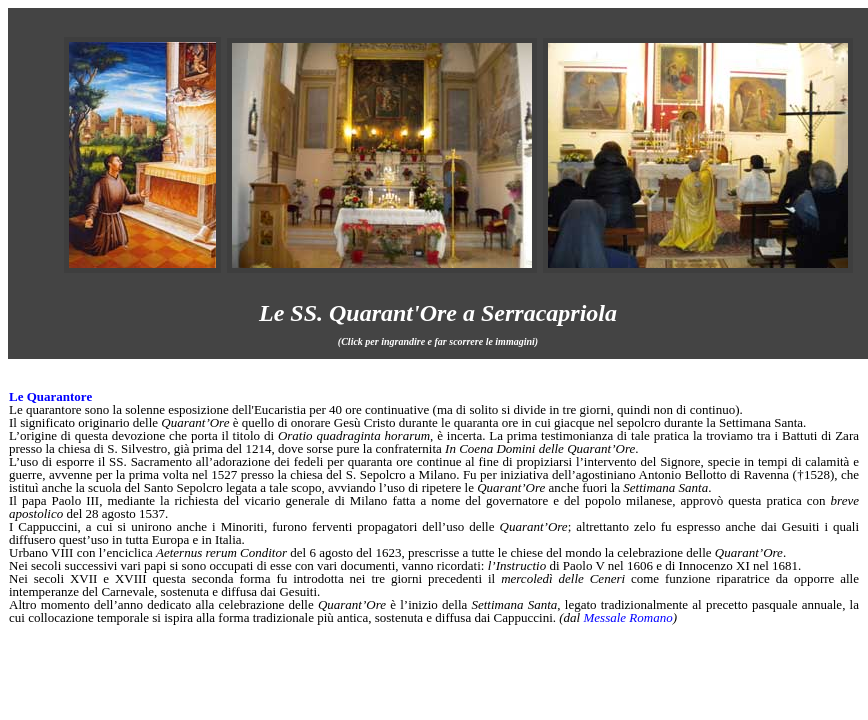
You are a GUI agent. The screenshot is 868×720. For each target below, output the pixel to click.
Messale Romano (627, 617)
